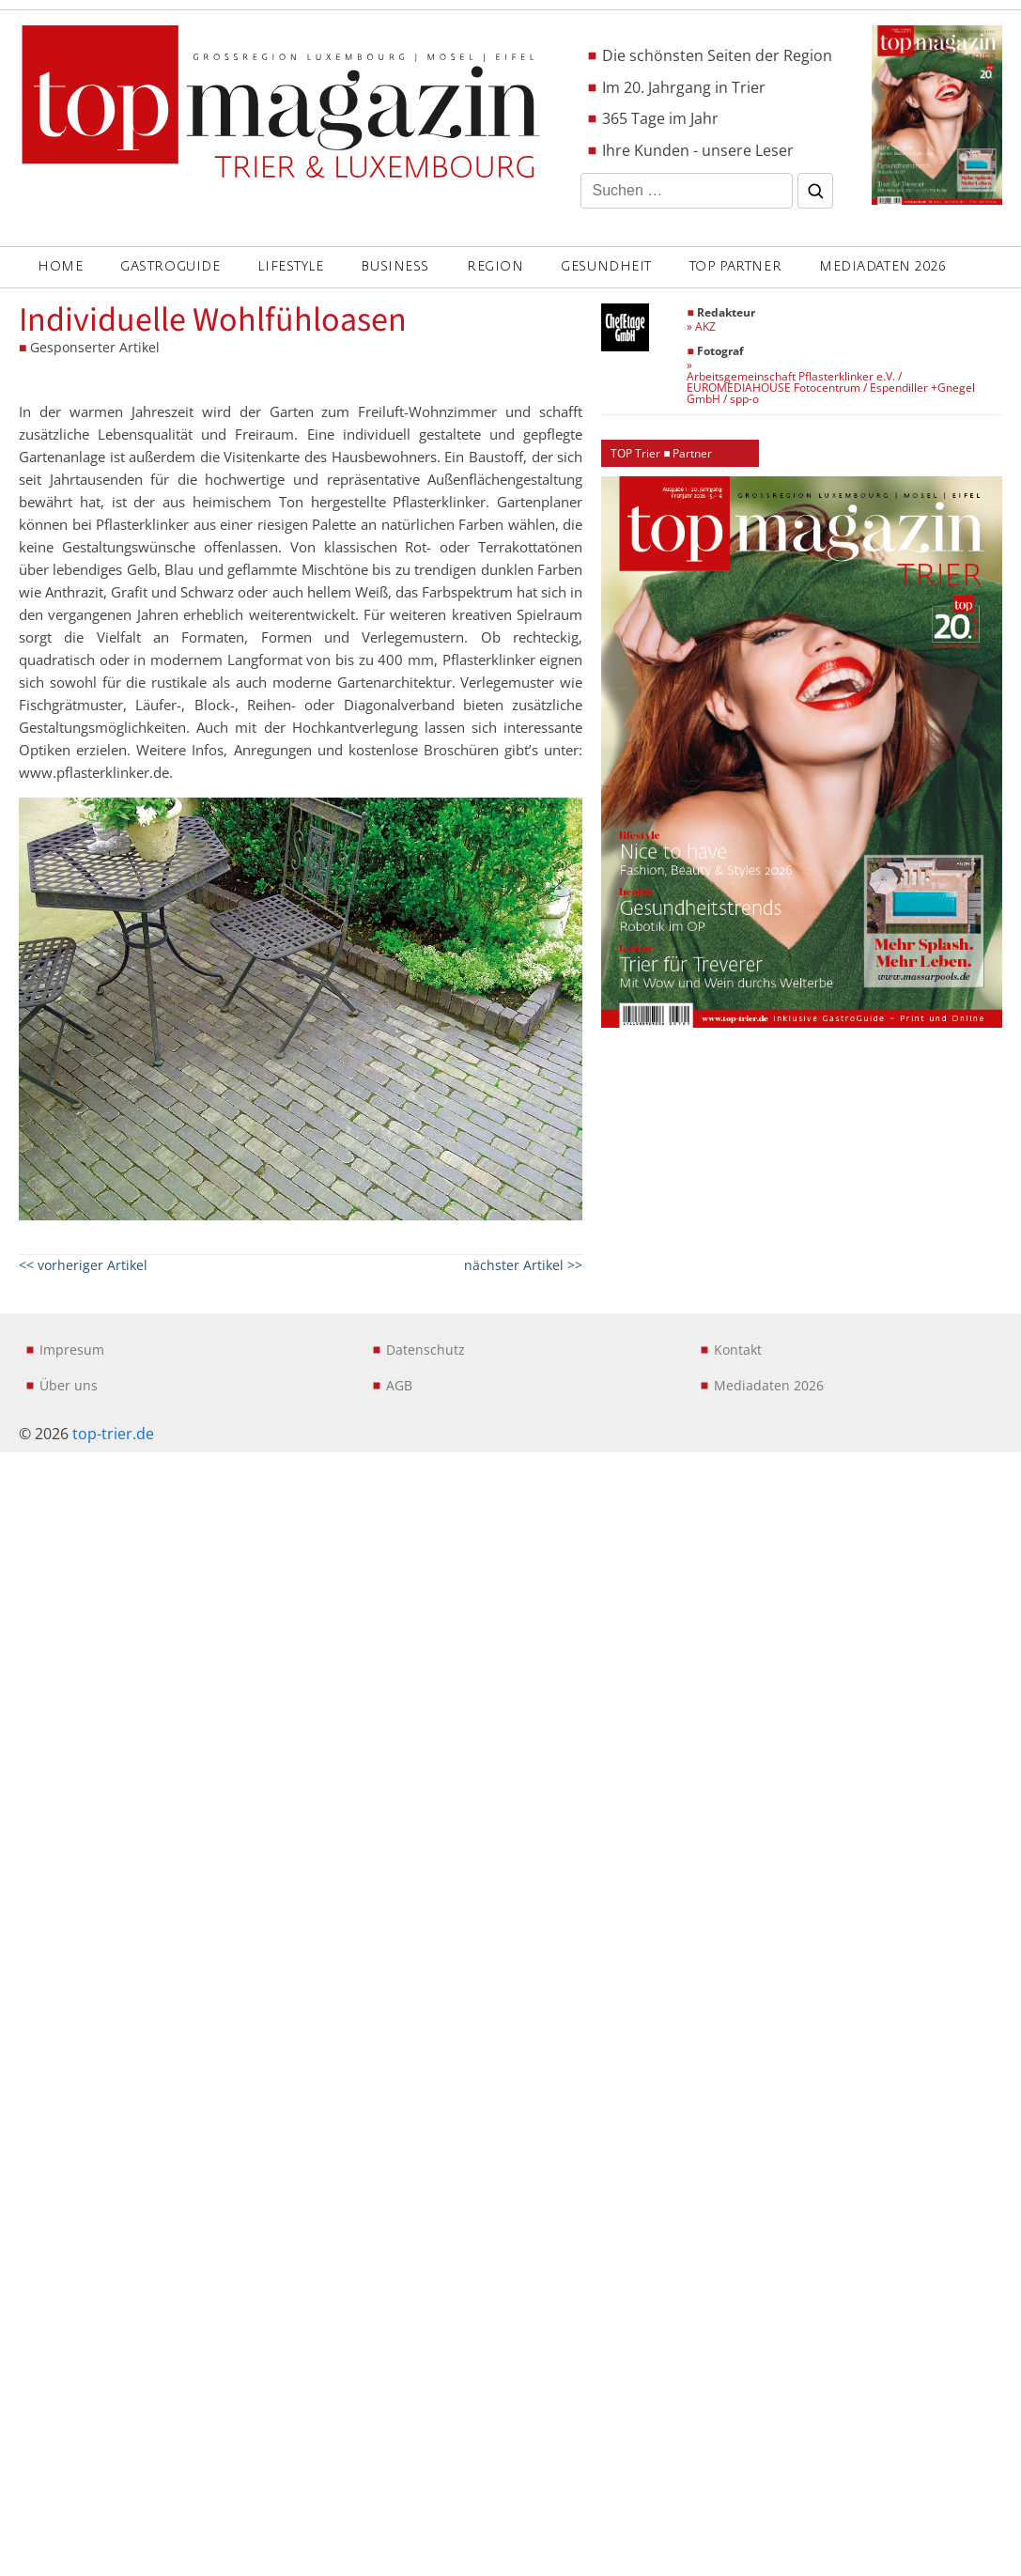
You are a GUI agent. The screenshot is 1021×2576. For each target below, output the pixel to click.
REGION (495, 266)
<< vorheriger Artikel (83, 1265)
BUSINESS (394, 266)
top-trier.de (113, 1433)
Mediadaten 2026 (882, 266)
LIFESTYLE (290, 266)
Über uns (68, 1385)
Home (60, 266)
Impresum (71, 1349)
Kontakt (738, 1349)
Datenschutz (425, 1349)
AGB (399, 1385)
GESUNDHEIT (606, 266)
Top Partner (735, 266)
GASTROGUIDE (170, 266)
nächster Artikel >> (523, 1265)
